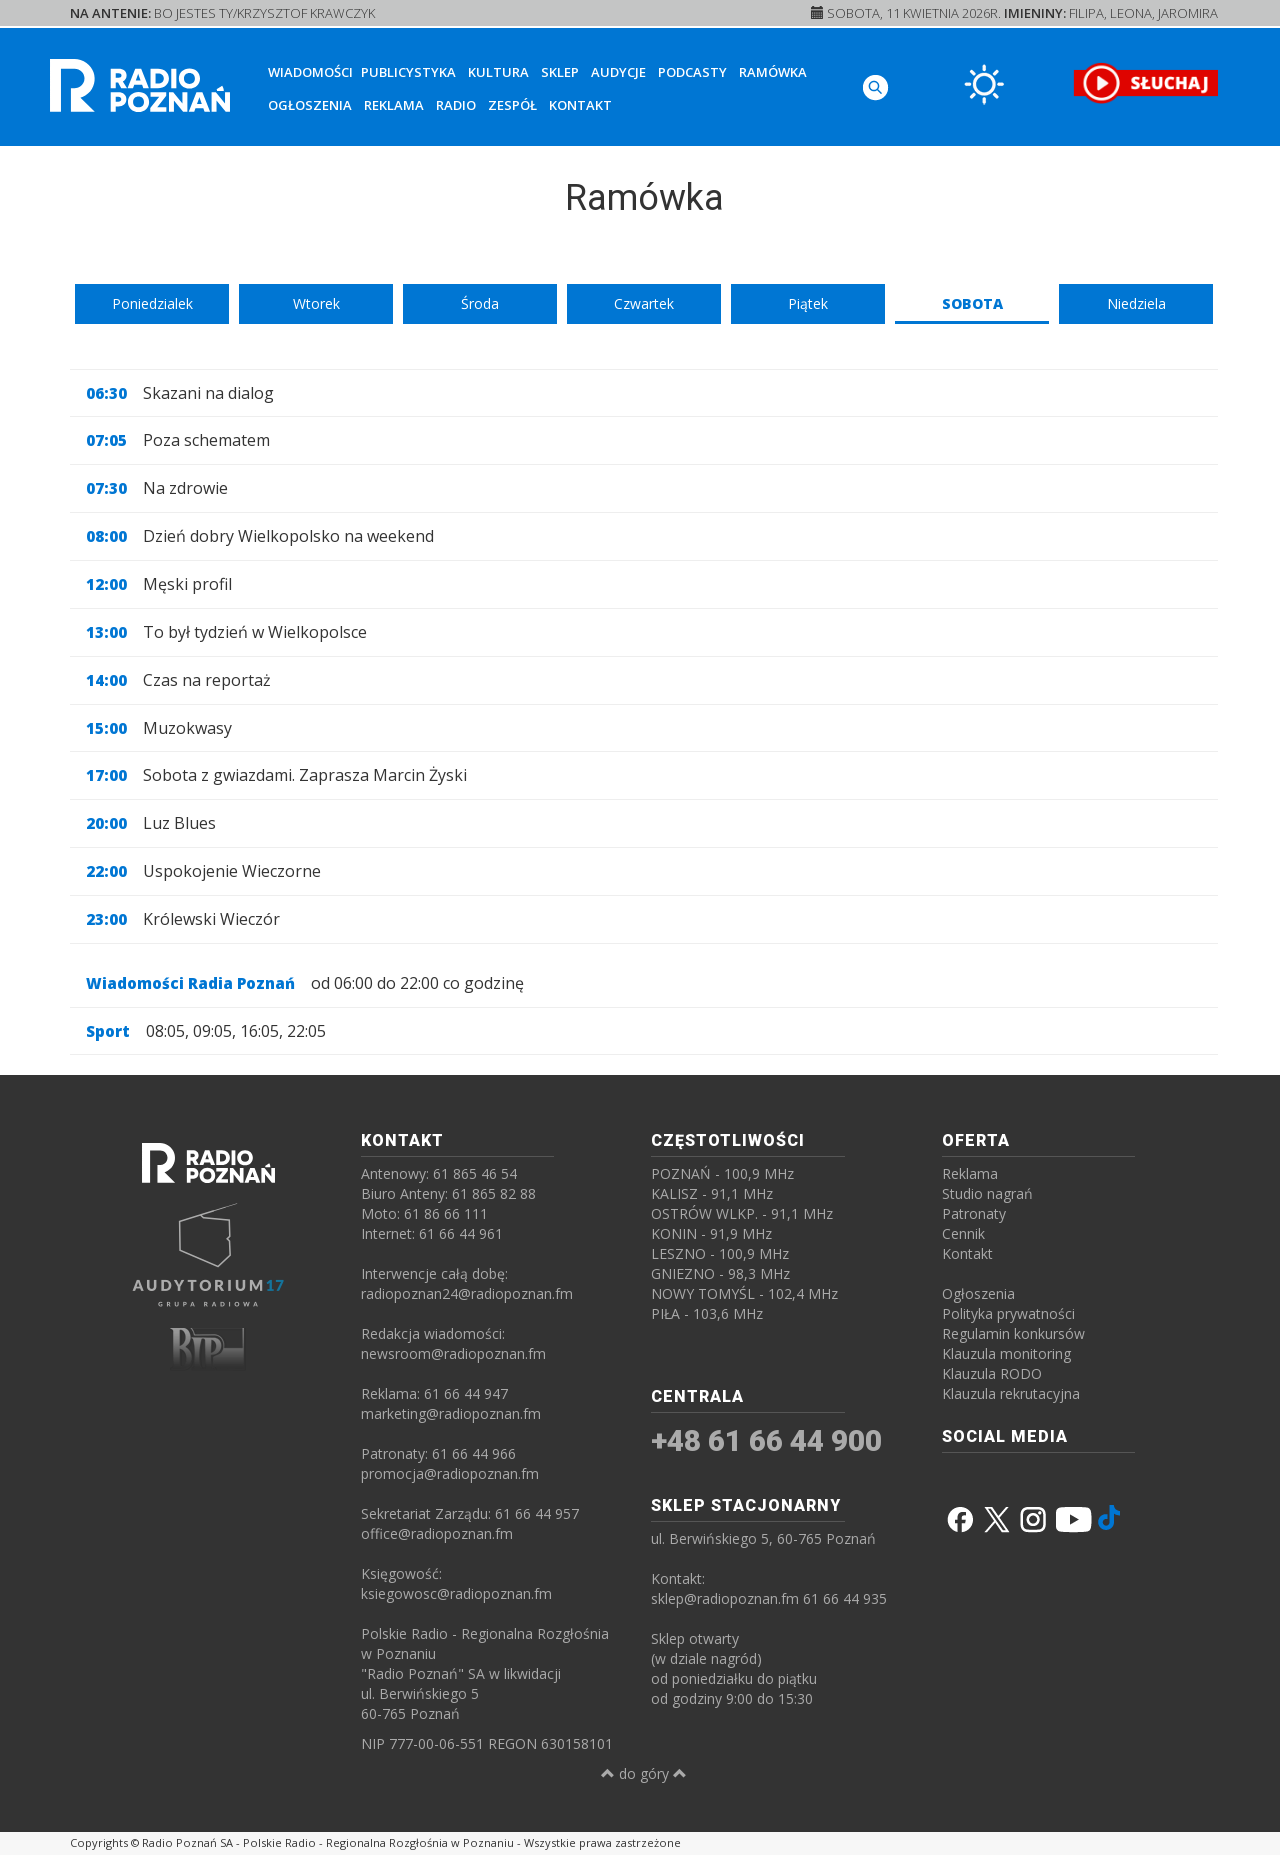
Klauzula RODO (992, 1373)
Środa (480, 303)
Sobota (972, 303)
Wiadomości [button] (310, 72)
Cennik (963, 1233)
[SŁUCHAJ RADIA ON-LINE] (1145, 83)
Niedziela (1136, 303)
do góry (644, 1773)
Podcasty (692, 72)
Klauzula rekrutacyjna (1011, 1393)
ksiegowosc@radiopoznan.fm (456, 1593)
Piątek (808, 303)
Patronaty (974, 1213)
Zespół (512, 105)
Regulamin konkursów (1013, 1333)
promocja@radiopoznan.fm (450, 1473)
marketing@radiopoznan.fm (451, 1413)
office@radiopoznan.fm (437, 1533)
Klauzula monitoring (1006, 1353)
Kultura (498, 72)
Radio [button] (456, 105)
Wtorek (316, 303)
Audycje (618, 72)
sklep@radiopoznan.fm (725, 1598)
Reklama (394, 105)
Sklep (560, 72)
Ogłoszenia (310, 105)
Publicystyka (408, 72)
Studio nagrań (987, 1193)
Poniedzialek (152, 303)
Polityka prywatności (1008, 1313)
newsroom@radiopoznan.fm (453, 1353)
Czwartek (644, 303)
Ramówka (773, 72)
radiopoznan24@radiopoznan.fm (467, 1293)
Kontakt (580, 105)
